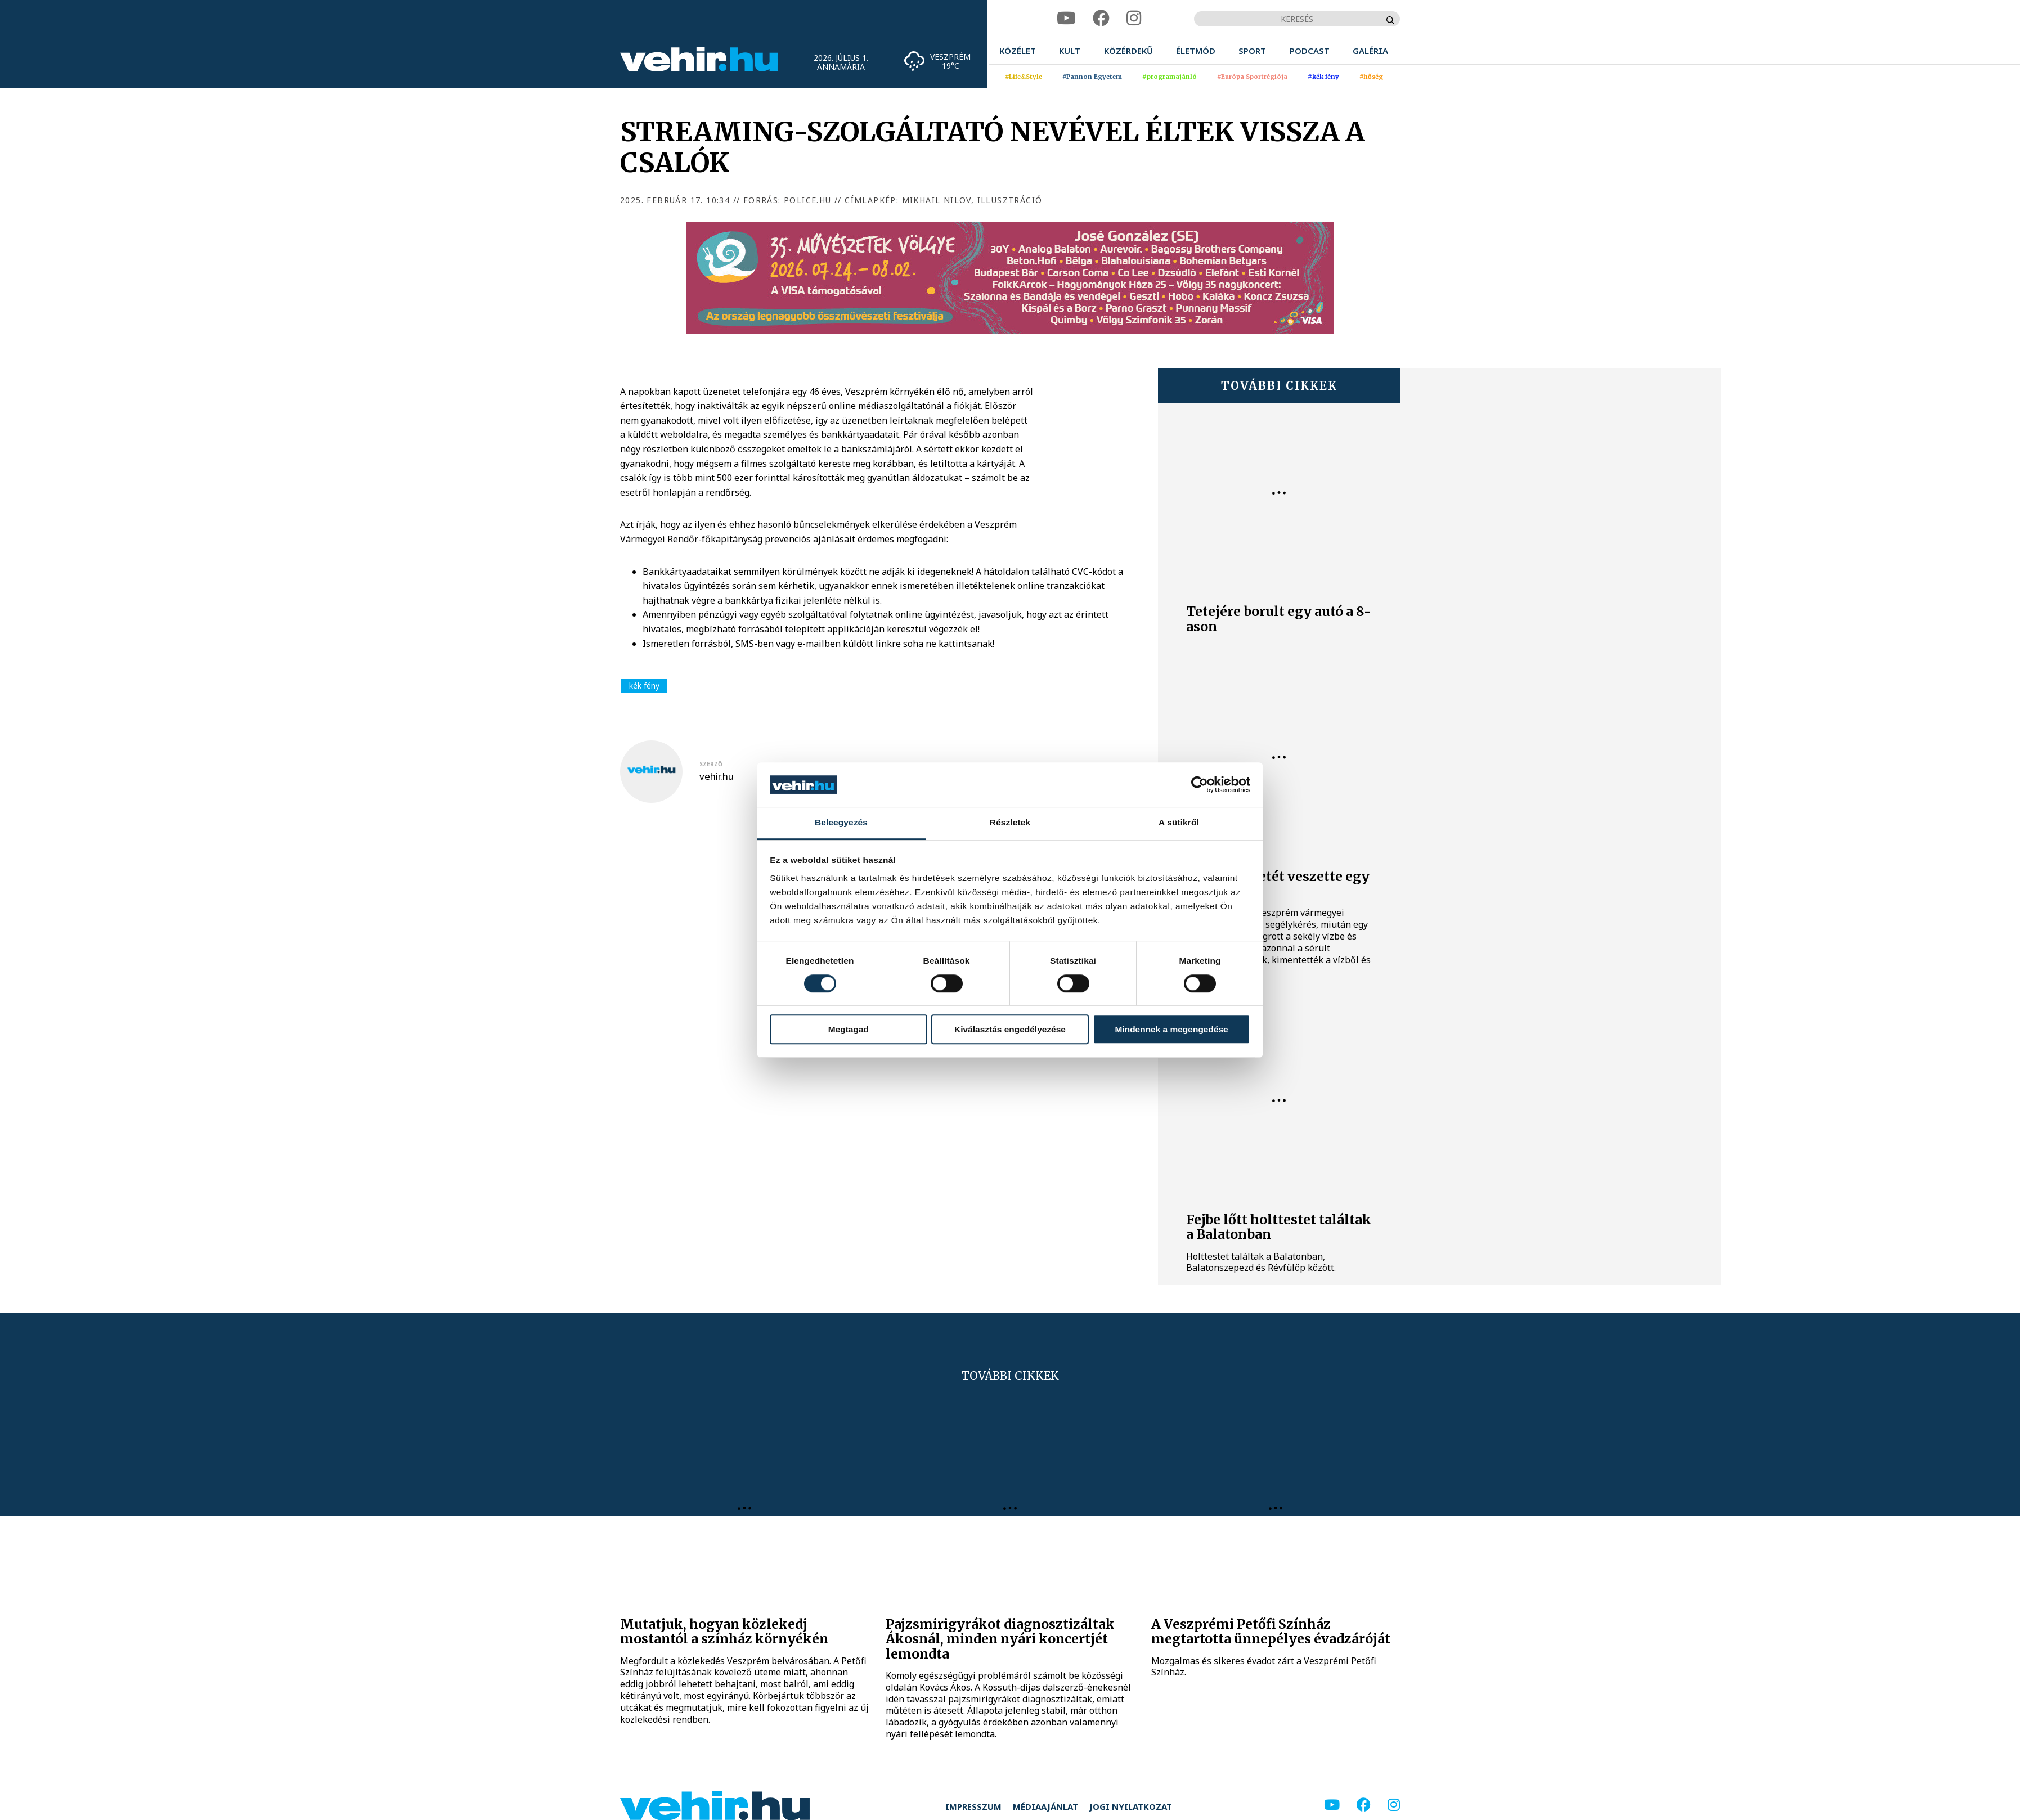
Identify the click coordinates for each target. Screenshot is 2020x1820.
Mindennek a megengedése (1171, 1029)
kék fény (644, 685)
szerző (710, 764)
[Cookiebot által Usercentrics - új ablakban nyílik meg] (1201, 784)
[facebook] (1101, 18)
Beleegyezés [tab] (841, 822)
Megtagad (848, 1029)
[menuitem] (1017, 51)
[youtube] (1066, 18)
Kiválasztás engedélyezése (1010, 1029)
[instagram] (1133, 18)
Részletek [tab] (1010, 822)
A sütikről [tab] (1179, 822)
